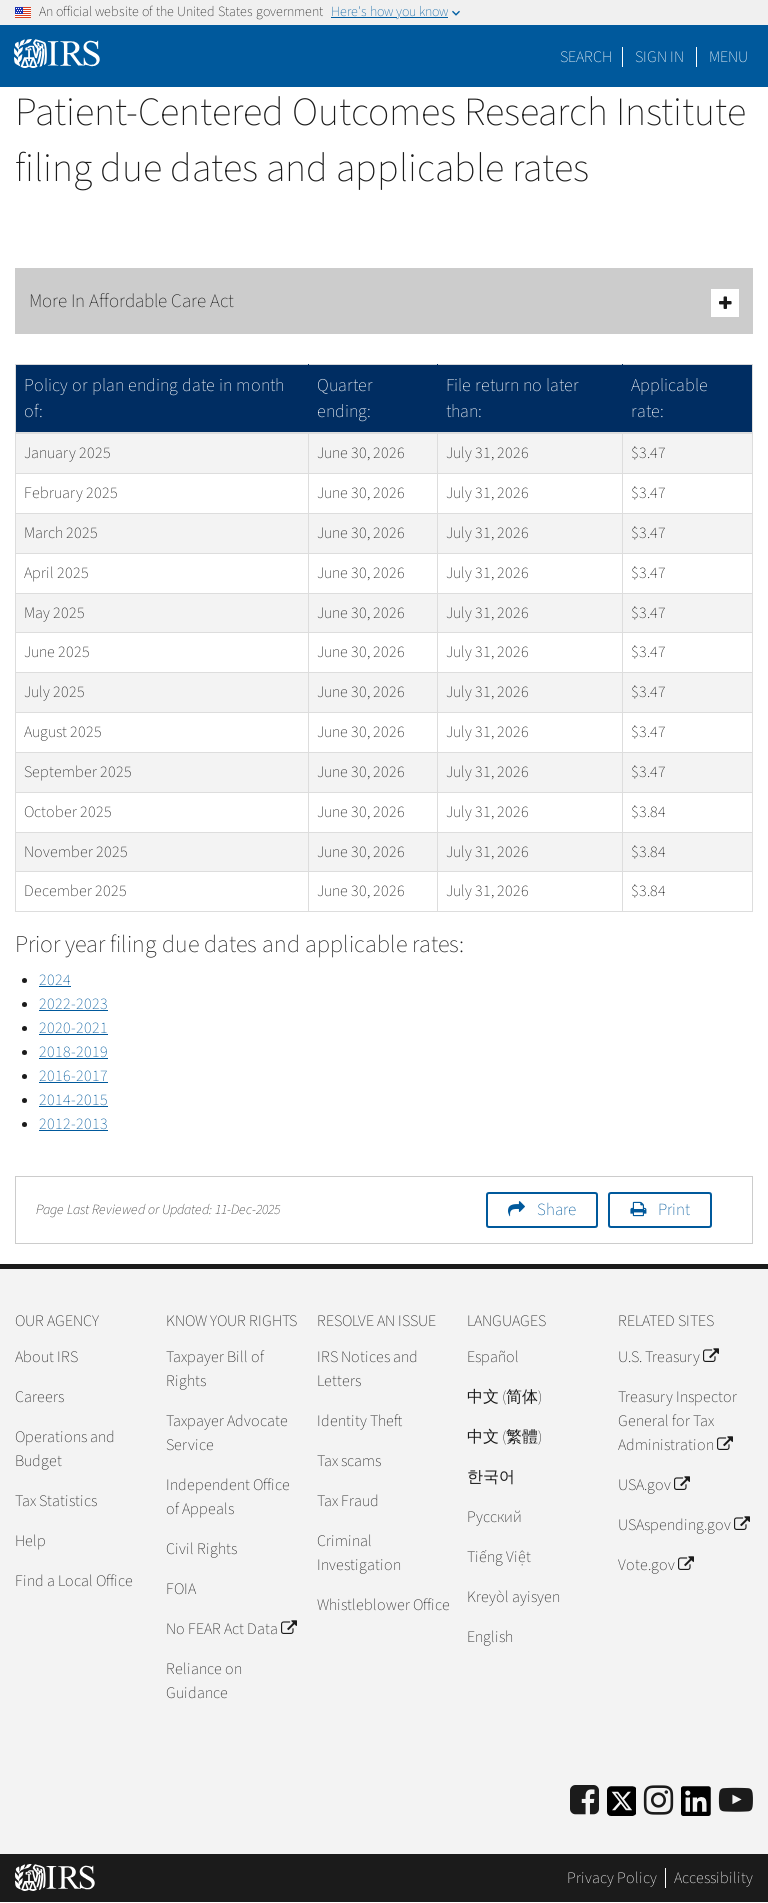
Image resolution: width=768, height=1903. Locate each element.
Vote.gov (655, 1565)
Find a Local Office (74, 1581)
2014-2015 (73, 1100)
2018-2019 (73, 1052)
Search (586, 57)
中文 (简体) (504, 1397)
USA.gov (653, 1485)
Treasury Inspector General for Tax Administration (677, 1421)
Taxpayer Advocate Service (227, 1433)
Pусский (494, 1517)
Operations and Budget (65, 1449)
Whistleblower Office (383, 1605)
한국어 (491, 1477)
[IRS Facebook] (584, 1801)
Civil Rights (201, 1549)
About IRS (46, 1357)
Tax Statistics (56, 1501)
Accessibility (713, 1878)
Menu (728, 57)
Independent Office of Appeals (228, 1497)
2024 (55, 980)
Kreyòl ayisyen (513, 1597)
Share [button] (556, 1210)
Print (674, 1210)
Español (493, 1357)
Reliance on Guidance (204, 1681)
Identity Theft (359, 1421)
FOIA (181, 1589)
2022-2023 (73, 1004)
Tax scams (349, 1461)
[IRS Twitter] (622, 1807)
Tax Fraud (348, 1501)
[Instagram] (658, 1801)
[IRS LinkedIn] (696, 1807)
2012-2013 (73, 1124)
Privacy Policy (612, 1878)
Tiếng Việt (499, 1557)
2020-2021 (73, 1028)
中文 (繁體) (504, 1437)
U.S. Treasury (668, 1357)
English (490, 1637)
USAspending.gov (683, 1525)
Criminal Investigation (359, 1553)
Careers (39, 1397)
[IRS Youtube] (736, 1801)
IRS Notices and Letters (367, 1369)
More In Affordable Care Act (384, 302)
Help (30, 1541)
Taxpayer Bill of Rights (215, 1369)
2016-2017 (73, 1076)
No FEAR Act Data (231, 1629)
